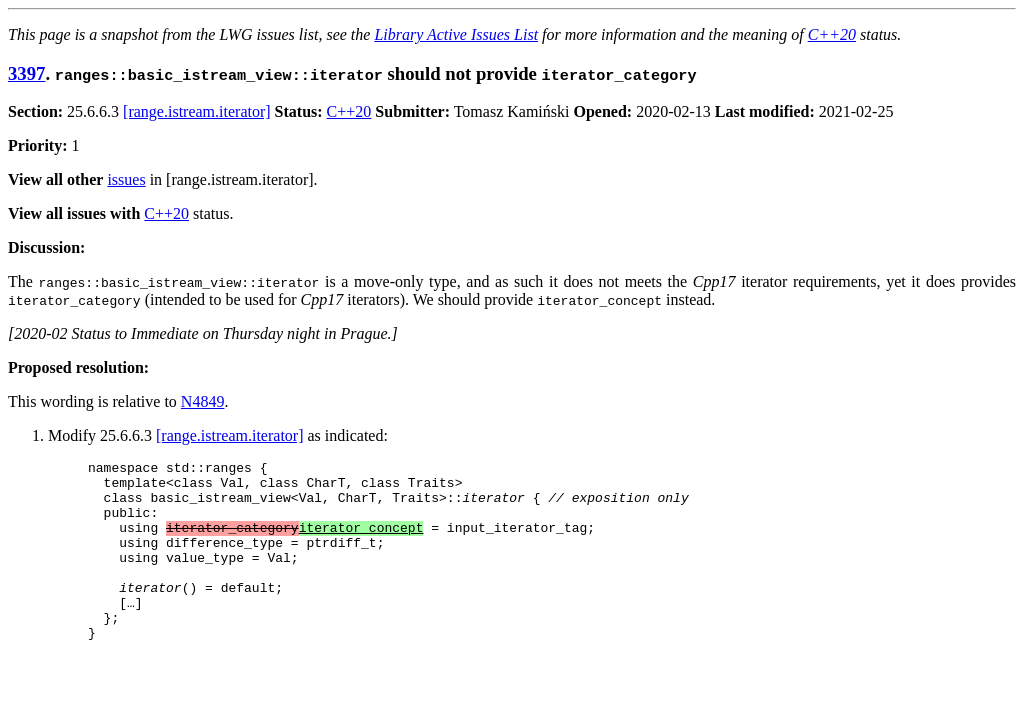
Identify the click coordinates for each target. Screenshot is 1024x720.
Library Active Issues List (456, 34)
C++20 (832, 34)
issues (126, 179)
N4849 (203, 401)
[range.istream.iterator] (196, 111)
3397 (26, 73)
